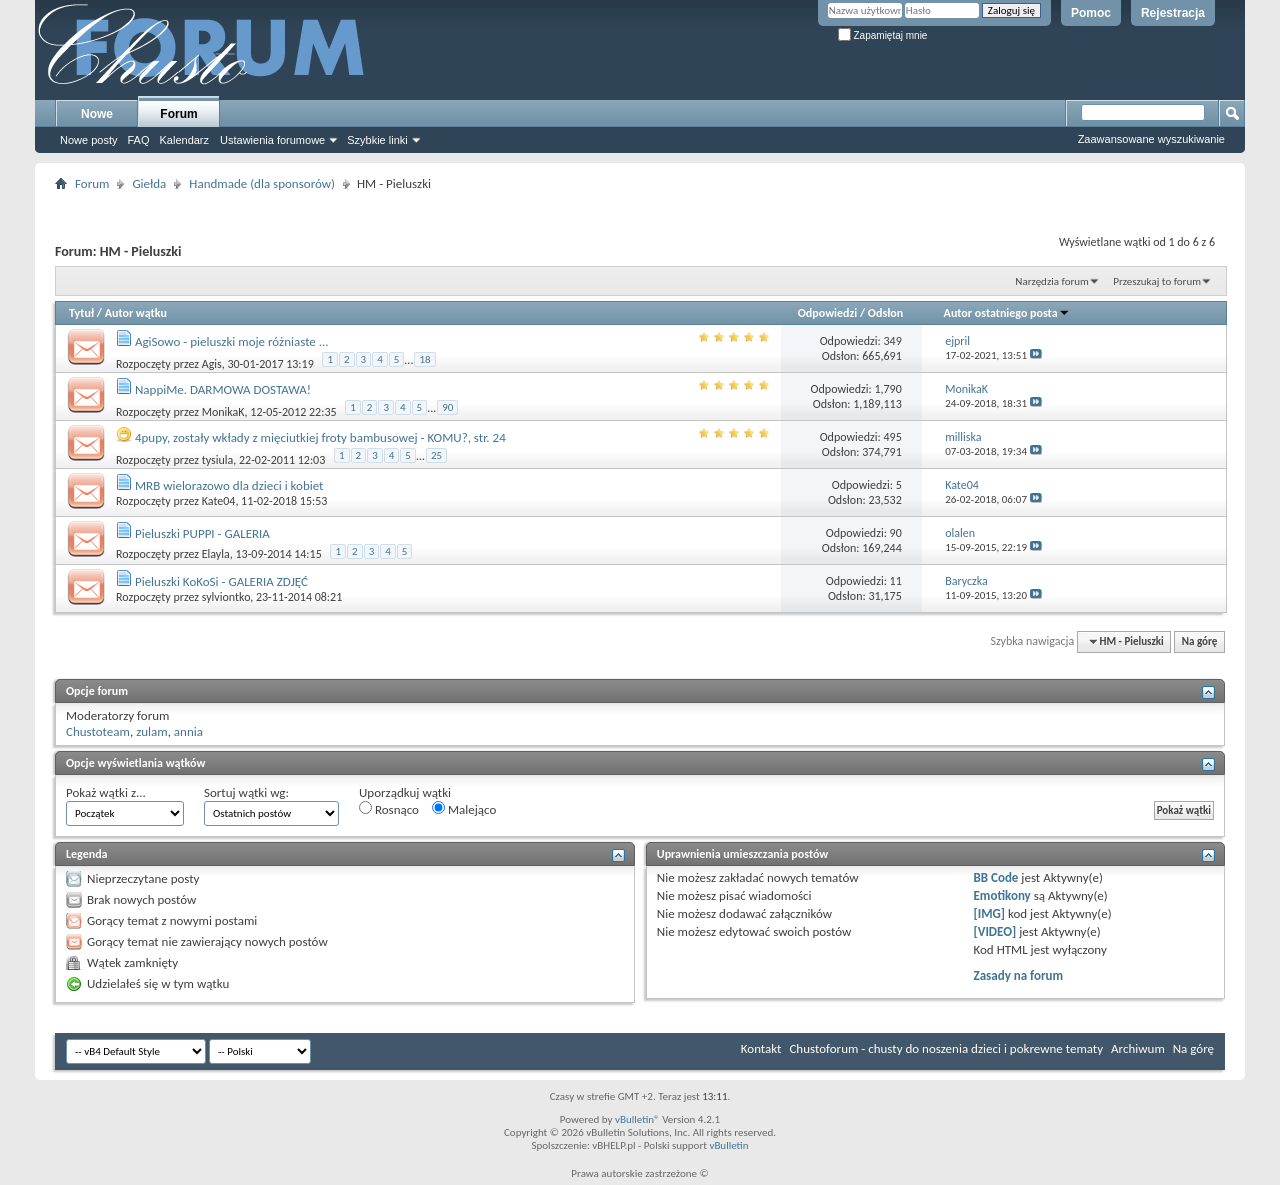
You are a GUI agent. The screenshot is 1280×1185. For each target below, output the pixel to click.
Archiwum (1138, 1048)
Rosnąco (389, 809)
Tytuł (81, 313)
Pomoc (1091, 13)
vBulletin (728, 1145)
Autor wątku (136, 313)
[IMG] (990, 913)
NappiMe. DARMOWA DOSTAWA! (223, 389)
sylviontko (226, 597)
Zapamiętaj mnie (883, 35)
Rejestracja (1173, 13)
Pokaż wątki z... (106, 792)
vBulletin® (637, 1119)
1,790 (887, 389)
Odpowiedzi (828, 313)
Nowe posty (88, 140)
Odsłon (885, 313)
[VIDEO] (995, 931)
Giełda (149, 183)
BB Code (996, 877)
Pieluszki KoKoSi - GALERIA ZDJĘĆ (221, 581)
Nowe (97, 114)
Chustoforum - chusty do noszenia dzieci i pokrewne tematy (946, 1048)
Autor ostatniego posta (1007, 313)
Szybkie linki (377, 140)
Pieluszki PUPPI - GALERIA (202, 533)
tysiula (218, 460)
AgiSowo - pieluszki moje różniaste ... (232, 341)
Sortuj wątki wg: (246, 792)
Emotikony (1002, 895)
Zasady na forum (1019, 975)
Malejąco (464, 809)
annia (188, 731)
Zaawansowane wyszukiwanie (1151, 139)
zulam (152, 731)
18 (424, 359)
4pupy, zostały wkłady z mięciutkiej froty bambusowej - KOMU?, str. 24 (320, 437)
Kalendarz (185, 140)
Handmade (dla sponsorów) (262, 183)
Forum (178, 114)
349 (893, 341)
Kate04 (219, 501)
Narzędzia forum (1052, 281)
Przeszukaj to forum (1157, 281)
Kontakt (761, 1048)
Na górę (1200, 641)
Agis (212, 364)
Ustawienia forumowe (272, 140)
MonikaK (223, 412)
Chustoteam (98, 731)
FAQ (138, 140)
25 (436, 455)
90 (447, 407)
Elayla (216, 554)
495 (893, 437)
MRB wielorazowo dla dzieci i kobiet (229, 485)
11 (896, 581)
